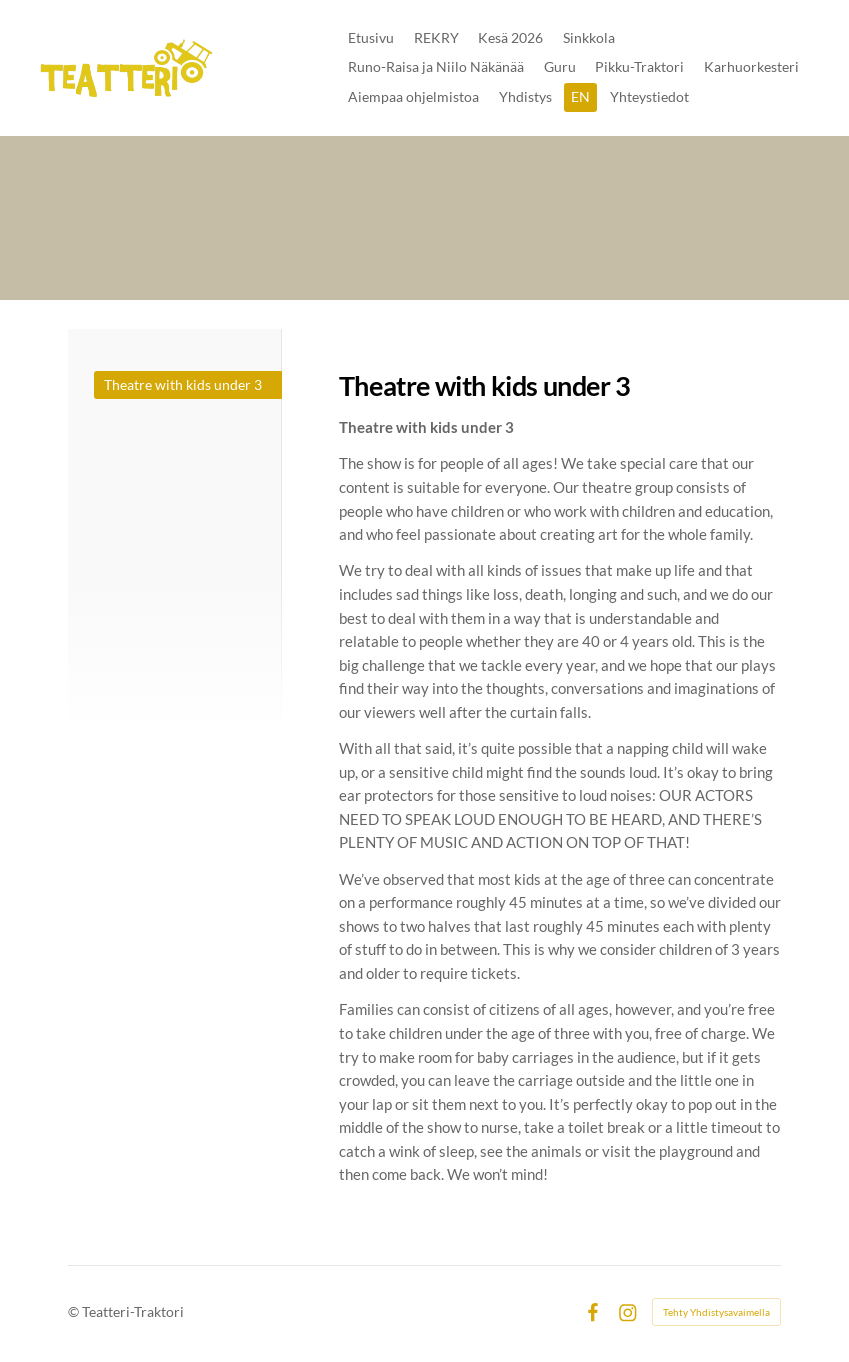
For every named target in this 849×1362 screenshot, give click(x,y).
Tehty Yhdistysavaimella (716, 1312)
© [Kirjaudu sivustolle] (75, 1311)
